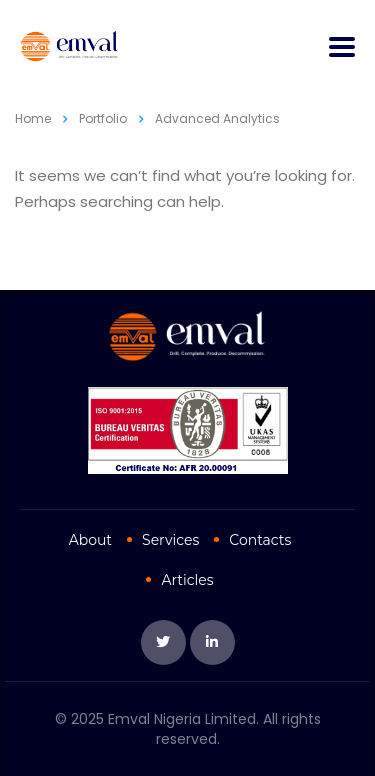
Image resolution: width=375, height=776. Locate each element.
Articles (187, 580)
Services (170, 540)
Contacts (260, 540)
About (90, 540)
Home (33, 118)
